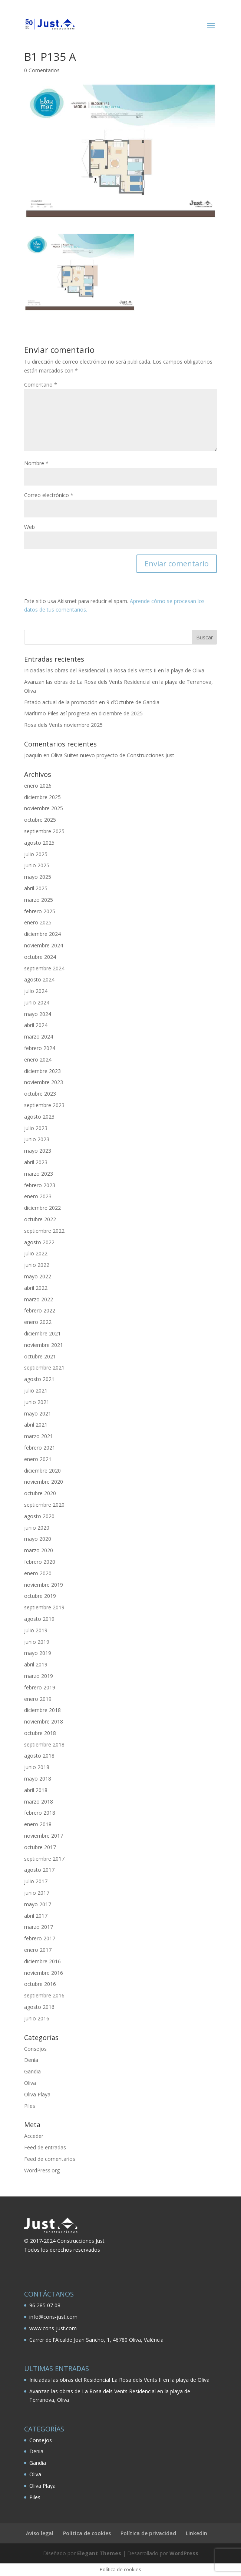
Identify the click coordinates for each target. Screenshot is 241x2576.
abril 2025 (35, 888)
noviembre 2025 (43, 808)
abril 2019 (35, 1664)
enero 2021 (38, 1459)
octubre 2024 (40, 956)
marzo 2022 (38, 1299)
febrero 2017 (39, 1938)
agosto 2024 (39, 979)
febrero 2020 (39, 1561)
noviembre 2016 (43, 1972)
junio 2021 (36, 1401)
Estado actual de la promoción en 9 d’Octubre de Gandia (91, 702)
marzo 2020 (38, 1550)
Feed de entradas (45, 2147)
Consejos (35, 2048)
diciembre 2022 (42, 1207)
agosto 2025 (39, 842)
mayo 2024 (37, 1013)
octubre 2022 (40, 1219)
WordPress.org (42, 2170)
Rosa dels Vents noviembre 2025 (63, 724)
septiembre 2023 (44, 1105)
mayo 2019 (37, 1652)
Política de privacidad (148, 2533)
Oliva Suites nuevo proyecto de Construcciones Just (112, 755)
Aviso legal (39, 2533)
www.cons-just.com (53, 2328)
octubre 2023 (40, 1093)
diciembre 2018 (42, 1710)
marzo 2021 (38, 1436)
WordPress (183, 2553)
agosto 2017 (39, 1869)
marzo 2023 (38, 1173)
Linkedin (196, 2533)
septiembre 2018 (44, 1744)
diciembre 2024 (42, 933)
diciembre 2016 (42, 1961)
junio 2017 (36, 1892)
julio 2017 (35, 1881)
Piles (29, 2105)
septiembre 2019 (44, 1607)
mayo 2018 (37, 1778)
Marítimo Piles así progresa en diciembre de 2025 (83, 713)
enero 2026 (38, 785)
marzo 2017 (38, 1926)
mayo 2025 (37, 876)
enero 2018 (38, 1824)
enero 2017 (38, 1949)
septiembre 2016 (44, 1995)
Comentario (40, 384)
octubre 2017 (40, 1847)
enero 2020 (38, 1573)
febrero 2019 (39, 1687)
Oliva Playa (37, 2094)
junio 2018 (36, 1767)
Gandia (32, 2071)
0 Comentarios (42, 70)
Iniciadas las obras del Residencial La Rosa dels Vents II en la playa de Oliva (114, 670)
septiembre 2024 (44, 968)
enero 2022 (38, 1321)
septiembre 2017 (44, 1858)
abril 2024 (35, 1025)
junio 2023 (36, 1139)
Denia (31, 2059)
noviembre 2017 (43, 1835)
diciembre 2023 (42, 1071)
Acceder (33, 2135)
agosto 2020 (39, 1516)
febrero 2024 (39, 1048)
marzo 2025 (38, 899)
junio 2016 (36, 2018)
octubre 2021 (40, 1356)
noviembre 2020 (43, 1481)
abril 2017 (35, 1915)
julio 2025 (35, 854)
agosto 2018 (39, 1755)
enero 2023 (38, 1196)
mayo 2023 (37, 1150)
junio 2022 (36, 1264)
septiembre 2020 (44, 1504)
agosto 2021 (39, 1379)
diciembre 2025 (42, 797)
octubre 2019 (40, 1595)
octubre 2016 (40, 1983)
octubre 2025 (40, 819)
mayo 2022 (37, 1276)
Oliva (30, 2082)
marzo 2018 (38, 1801)
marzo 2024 (38, 1036)
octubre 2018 (40, 1732)
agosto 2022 (39, 1242)
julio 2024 (35, 990)
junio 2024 (36, 1002)
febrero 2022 (39, 1310)
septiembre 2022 (44, 1230)
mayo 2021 (37, 1413)
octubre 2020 (40, 1493)
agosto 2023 (39, 1116)
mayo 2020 (37, 1538)
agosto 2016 (39, 2006)
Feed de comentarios (49, 2158)
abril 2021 (35, 1424)
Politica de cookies (87, 2533)
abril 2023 (35, 1162)
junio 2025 (36, 865)
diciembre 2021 (42, 1333)
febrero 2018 (39, 1812)
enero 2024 (38, 1059)
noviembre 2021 (43, 1344)
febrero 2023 (39, 1185)
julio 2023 (35, 1128)
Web (29, 526)
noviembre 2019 (43, 1584)
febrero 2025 (39, 911)
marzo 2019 (38, 1675)
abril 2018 (35, 1790)
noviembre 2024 (43, 945)
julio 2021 (35, 1390)
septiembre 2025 (44, 831)
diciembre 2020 (42, 1470)
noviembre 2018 (43, 1721)
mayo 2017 (37, 1904)
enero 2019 (38, 1698)
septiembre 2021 (44, 1367)
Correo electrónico (48, 495)
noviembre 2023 (43, 1082)
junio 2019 (36, 1641)
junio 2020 (36, 1527)
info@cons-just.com (53, 2316)
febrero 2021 (39, 1447)
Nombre (36, 463)
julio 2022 (35, 1253)
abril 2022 (35, 1287)
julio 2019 (35, 1630)
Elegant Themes (99, 2553)
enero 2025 (38, 922)
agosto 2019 (39, 1618)
